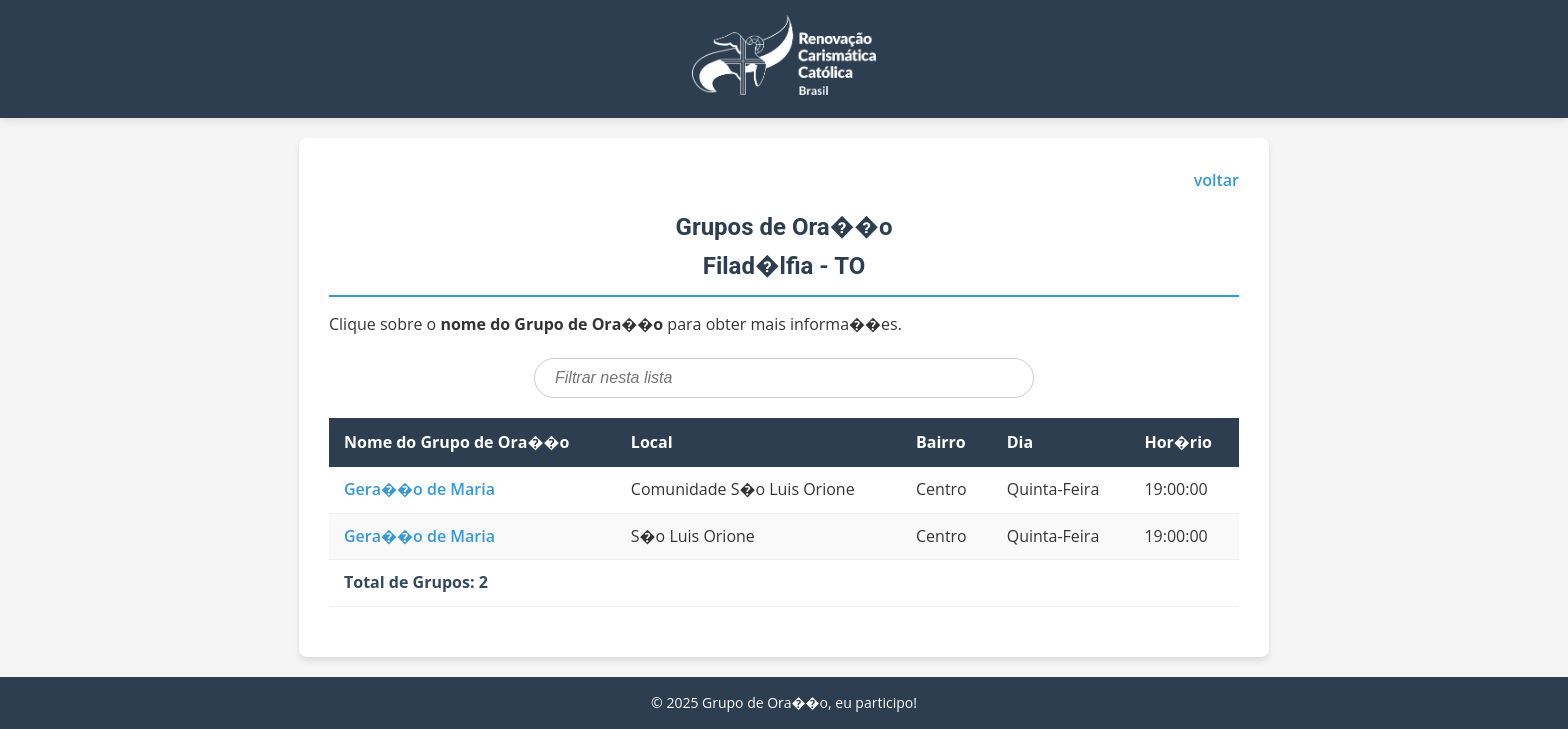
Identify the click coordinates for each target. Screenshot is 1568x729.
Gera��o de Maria (419, 489)
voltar (1216, 180)
